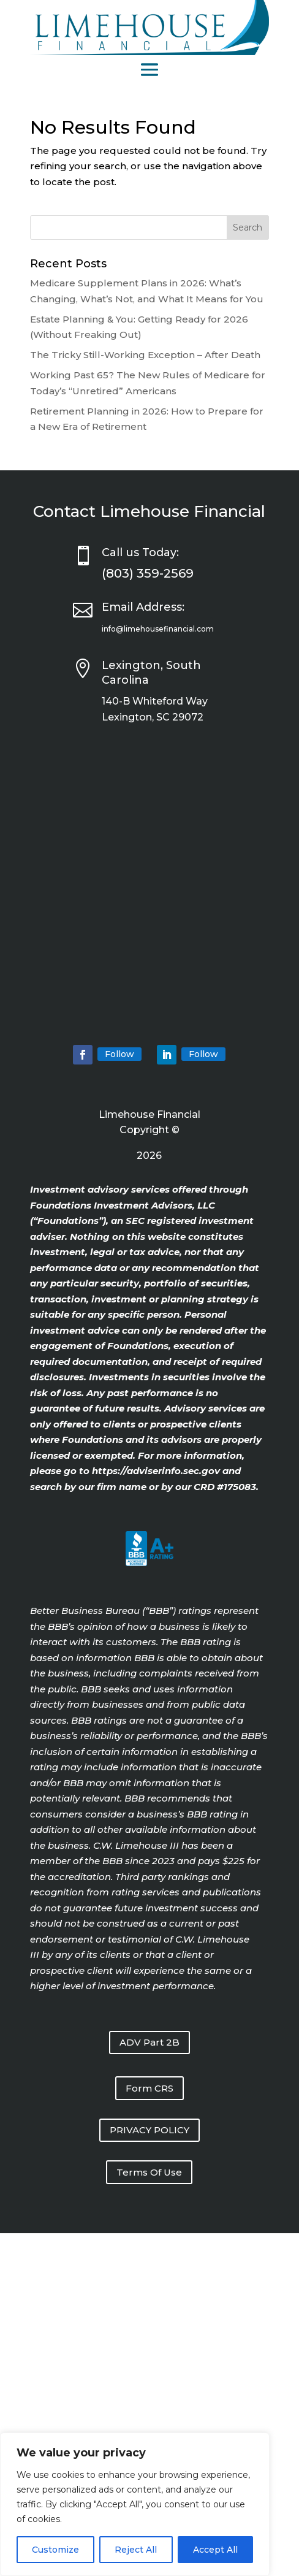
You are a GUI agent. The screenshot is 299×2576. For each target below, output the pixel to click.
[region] (135, 2504)
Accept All (215, 2549)
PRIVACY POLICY (149, 2130)
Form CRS (149, 2088)
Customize (55, 2549)
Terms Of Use (149, 2172)
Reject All (136, 2549)
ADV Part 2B (149, 2042)
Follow (119, 1054)
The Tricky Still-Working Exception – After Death (145, 355)
